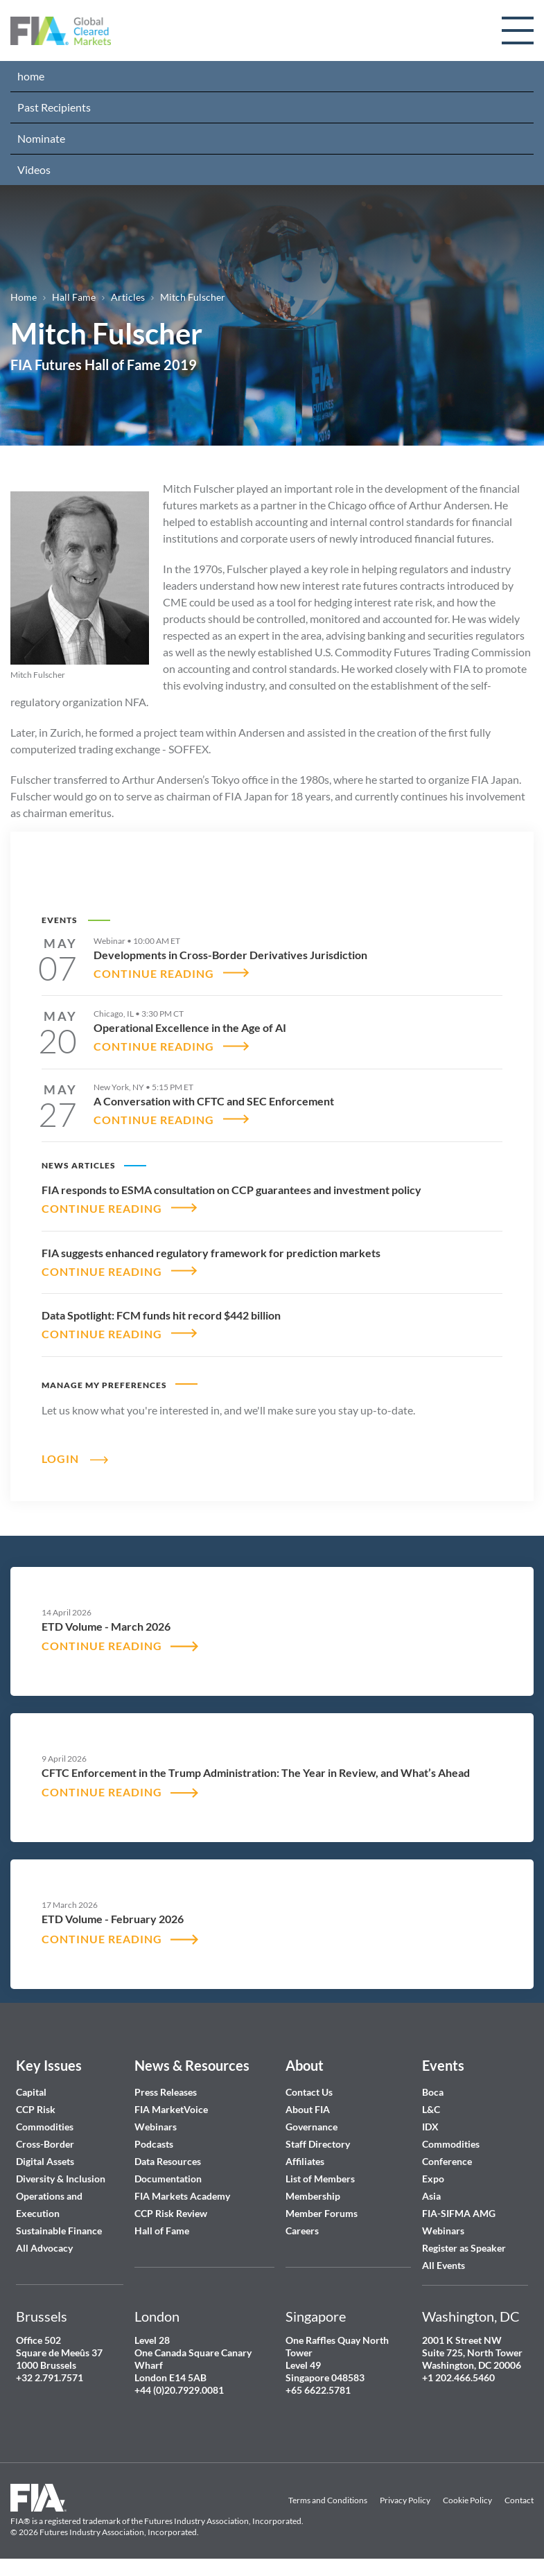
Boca (433, 2093)
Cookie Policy (467, 2501)
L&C (431, 2110)
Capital (31, 2093)
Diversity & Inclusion (60, 2179)
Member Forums (322, 2214)
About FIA (308, 2110)
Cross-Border (46, 2144)
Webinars (155, 2127)
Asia (431, 2196)
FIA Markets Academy (182, 2196)
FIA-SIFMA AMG (458, 2214)
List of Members (320, 2179)
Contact (519, 2501)
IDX (430, 2127)
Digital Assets (45, 2162)
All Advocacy (44, 2248)
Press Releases (165, 2093)
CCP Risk (35, 2110)
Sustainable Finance (59, 2231)
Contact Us (309, 2093)
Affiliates (305, 2162)
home (30, 75)
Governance (311, 2127)
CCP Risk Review (170, 2214)
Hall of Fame (161, 2231)
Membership (313, 2196)
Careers (302, 2231)
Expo (433, 2179)
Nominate (41, 138)
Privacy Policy (405, 2501)
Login (60, 1458)
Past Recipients (54, 107)
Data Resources (167, 2162)
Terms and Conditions (327, 2501)
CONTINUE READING (154, 973)
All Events (443, 2266)
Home (23, 297)
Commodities (44, 2127)
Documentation (169, 2179)
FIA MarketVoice (171, 2110)
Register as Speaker (464, 2248)
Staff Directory (318, 2144)
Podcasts (153, 2144)
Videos (34, 169)
